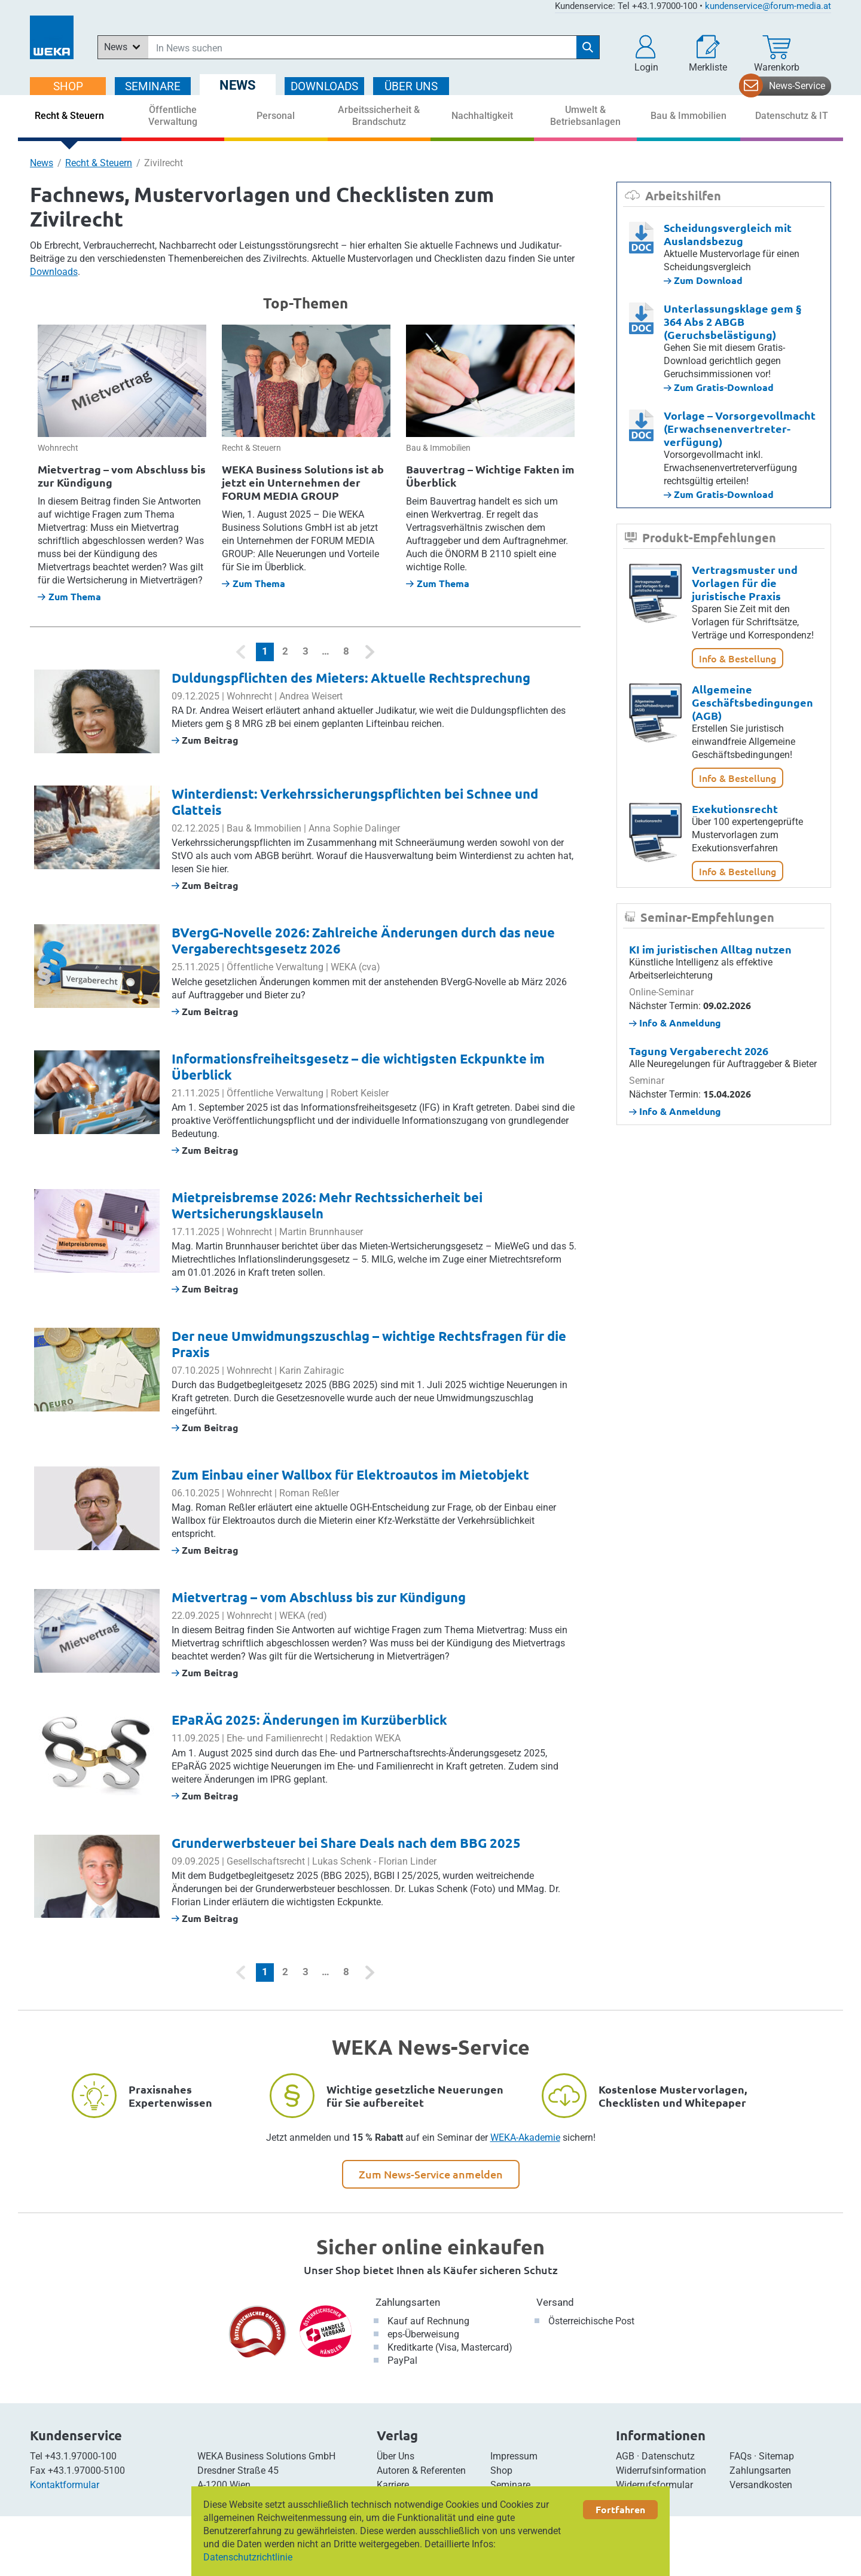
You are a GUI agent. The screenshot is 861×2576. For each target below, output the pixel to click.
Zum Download (703, 280)
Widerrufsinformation (661, 2470)
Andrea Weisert (311, 696)
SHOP (68, 86)
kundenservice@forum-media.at (768, 6)
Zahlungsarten (407, 2302)
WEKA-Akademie (525, 2137)
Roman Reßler (309, 1493)
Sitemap (776, 2456)
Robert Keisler (360, 1093)
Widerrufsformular (654, 2485)
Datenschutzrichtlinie (247, 2557)
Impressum (514, 2456)
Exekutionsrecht (735, 808)
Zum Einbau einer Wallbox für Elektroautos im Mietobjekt (350, 1474)
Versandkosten (760, 2485)
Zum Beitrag (205, 740)
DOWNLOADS (324, 86)
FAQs (740, 2456)
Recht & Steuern (98, 163)
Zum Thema (69, 596)
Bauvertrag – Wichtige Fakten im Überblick (490, 475)
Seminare (510, 2485)
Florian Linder (407, 1861)
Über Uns (395, 2456)
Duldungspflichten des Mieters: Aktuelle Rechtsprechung (351, 678)
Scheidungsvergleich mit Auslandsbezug (728, 234)
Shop (501, 2470)
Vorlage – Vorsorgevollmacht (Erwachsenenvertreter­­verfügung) (740, 428)
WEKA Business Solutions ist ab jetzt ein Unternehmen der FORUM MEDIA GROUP (303, 482)
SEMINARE (153, 86)
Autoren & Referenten (421, 2470)
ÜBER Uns (411, 86)
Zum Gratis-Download (719, 387)
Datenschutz (668, 2456)
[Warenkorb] (776, 53)
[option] (122, 464)
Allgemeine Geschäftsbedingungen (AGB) (752, 702)
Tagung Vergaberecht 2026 (698, 1051)
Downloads (54, 271)
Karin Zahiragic (311, 1370)
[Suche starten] (587, 47)
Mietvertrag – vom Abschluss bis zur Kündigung (122, 475)
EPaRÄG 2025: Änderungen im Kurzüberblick (309, 1720)
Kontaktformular (64, 2485)
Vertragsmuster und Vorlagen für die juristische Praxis (745, 583)
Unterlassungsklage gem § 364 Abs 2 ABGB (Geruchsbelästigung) (732, 321)
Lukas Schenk (341, 1861)
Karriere (393, 2485)
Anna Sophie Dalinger (354, 828)
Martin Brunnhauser (321, 1231)
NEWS (237, 85)
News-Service (797, 85)
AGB (625, 2456)
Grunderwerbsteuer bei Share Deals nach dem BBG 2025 (346, 1843)
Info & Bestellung (737, 658)
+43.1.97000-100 (81, 2456)
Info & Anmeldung (675, 1022)
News (41, 163)
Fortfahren (620, 2509)
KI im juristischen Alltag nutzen (710, 949)
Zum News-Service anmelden (431, 2174)
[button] (646, 53)
